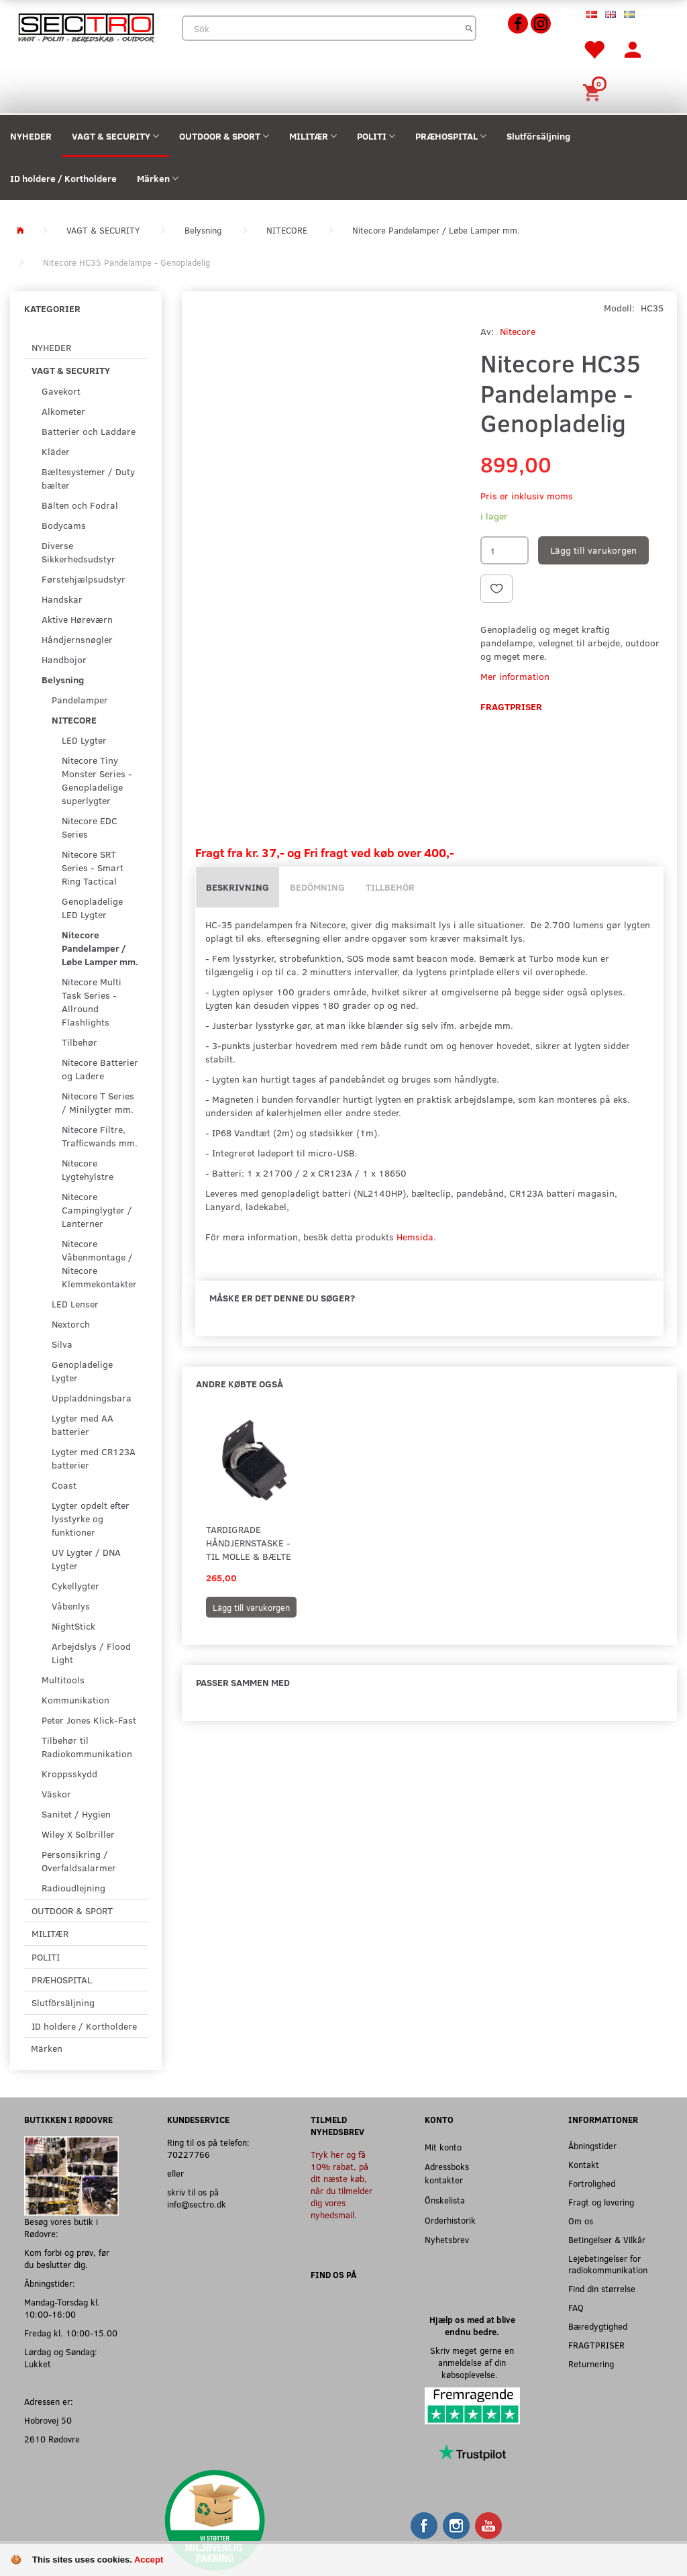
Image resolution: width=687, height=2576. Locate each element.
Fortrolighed (591, 2183)
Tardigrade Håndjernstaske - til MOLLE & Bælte (248, 1543)
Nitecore (517, 331)
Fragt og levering (601, 2202)
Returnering (591, 2363)
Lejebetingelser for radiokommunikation (607, 2264)
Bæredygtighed (597, 2326)
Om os (580, 2220)
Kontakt (583, 2164)
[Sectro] (86, 26)
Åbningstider (592, 2145)
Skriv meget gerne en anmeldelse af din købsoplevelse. (472, 2362)
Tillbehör (390, 887)
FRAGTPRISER (596, 2344)
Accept (148, 2560)
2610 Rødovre (52, 2438)
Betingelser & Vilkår (606, 2239)
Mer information (514, 676)
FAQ (576, 2307)
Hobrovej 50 (48, 2420)
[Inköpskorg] (594, 91)
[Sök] (469, 28)
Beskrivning (237, 887)
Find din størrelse (601, 2288)
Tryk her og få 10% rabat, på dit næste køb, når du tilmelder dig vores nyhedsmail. (341, 2184)
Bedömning (317, 887)
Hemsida (415, 1236)
